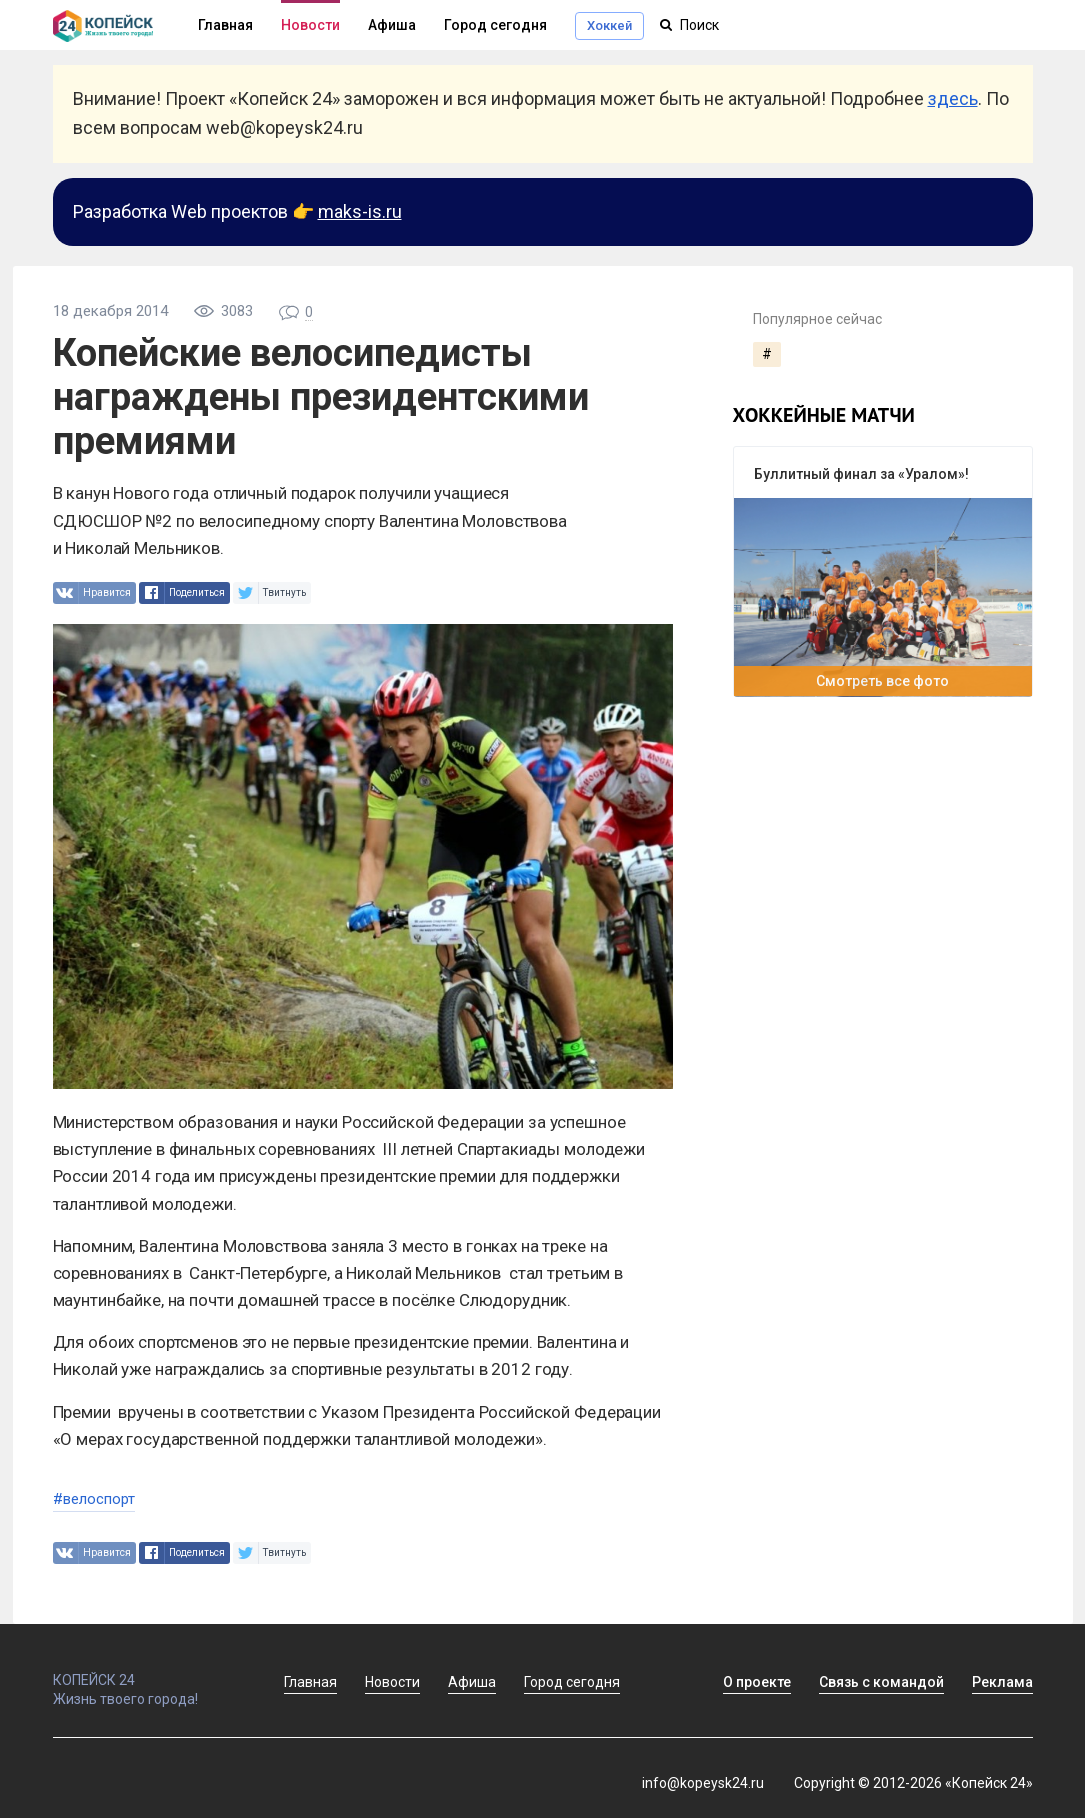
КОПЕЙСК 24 (147, 1671)
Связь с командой (881, 1682)
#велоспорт (94, 1499)
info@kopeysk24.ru (703, 1783)
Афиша (392, 25)
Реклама (1002, 1682)
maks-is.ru (360, 211)
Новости (310, 25)
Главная (310, 1682)
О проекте (757, 1682)
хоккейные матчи (824, 415)
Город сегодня (495, 25)
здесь (953, 98)
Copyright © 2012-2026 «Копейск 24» (913, 1783)
